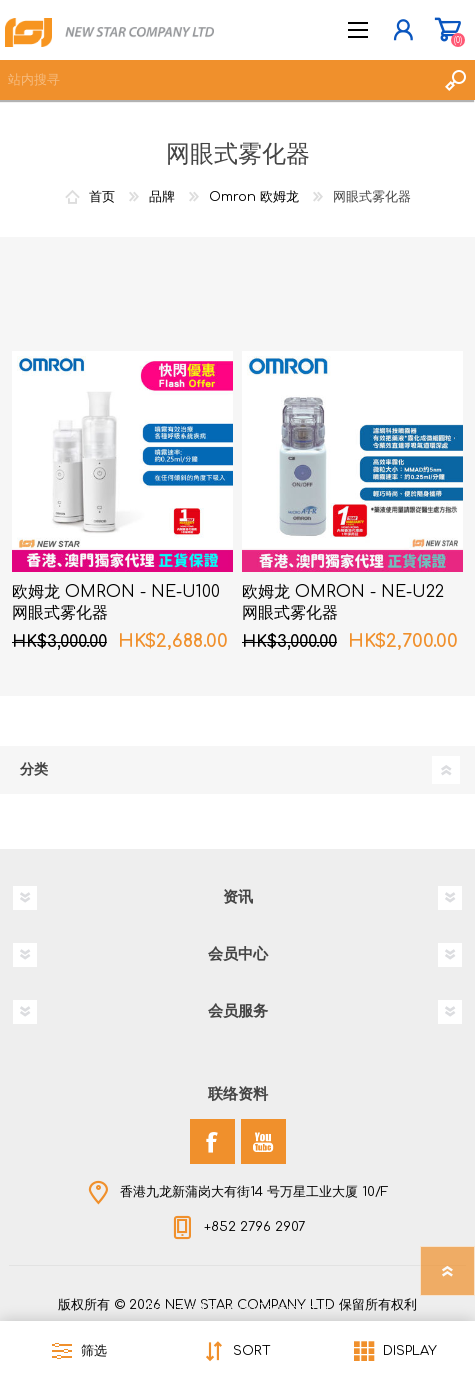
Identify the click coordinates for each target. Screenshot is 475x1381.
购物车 (447, 30)
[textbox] (217, 80)
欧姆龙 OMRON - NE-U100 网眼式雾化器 (116, 602)
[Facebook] (212, 1141)
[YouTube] (263, 1141)
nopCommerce (279, 1309)
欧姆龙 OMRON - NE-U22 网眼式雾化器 (343, 602)
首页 (102, 197)
